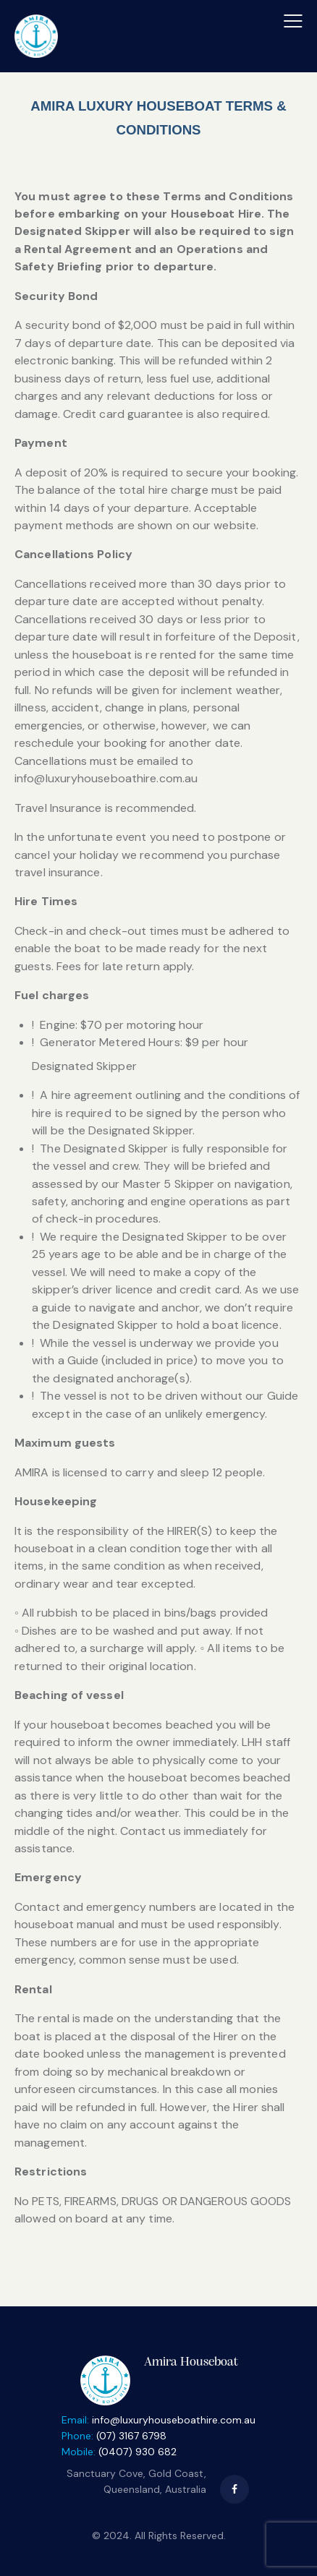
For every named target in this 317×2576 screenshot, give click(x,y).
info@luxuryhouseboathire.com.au (173, 2419)
